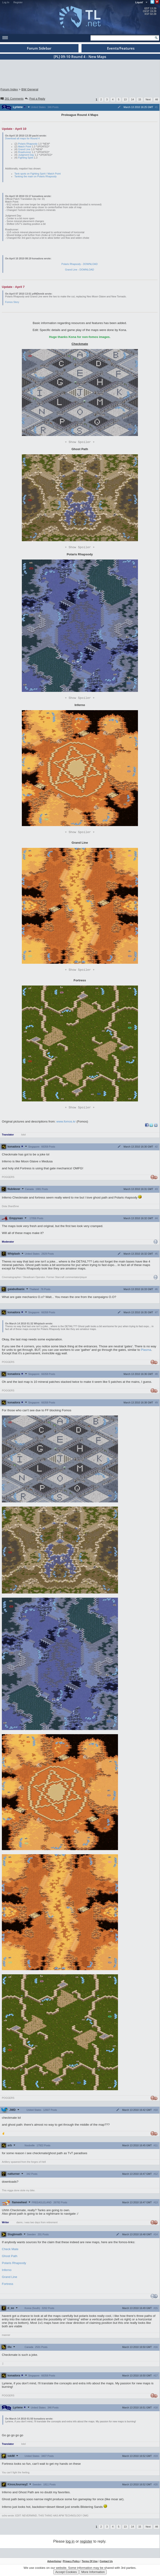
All (156, 99)
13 (125, 99)
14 (132, 99)
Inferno (7, 2272)
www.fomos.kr (66, 1124)
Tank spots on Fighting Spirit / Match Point (37, 173)
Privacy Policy (71, 2564)
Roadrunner (24, 152)
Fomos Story (12, 302)
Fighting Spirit (25, 157)
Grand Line (24, 149)
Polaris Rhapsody (28, 143)
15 (139, 99)
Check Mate (10, 2252)
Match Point (24, 146)
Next (148, 99)
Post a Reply (34, 98)
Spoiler (80, 442)
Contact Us (106, 2564)
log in (70, 2544)
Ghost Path (9, 2259)
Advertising (54, 2564)
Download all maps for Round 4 (22, 138)
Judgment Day (26, 154)
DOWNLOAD (90, 264)
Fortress (7, 2286)
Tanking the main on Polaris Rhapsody (35, 176)
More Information (93, 2572)
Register (18, 2)
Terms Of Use (90, 2564)
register (86, 2544)
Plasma (146, 1352)
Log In (5, 2)
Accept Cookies (66, 2572)
